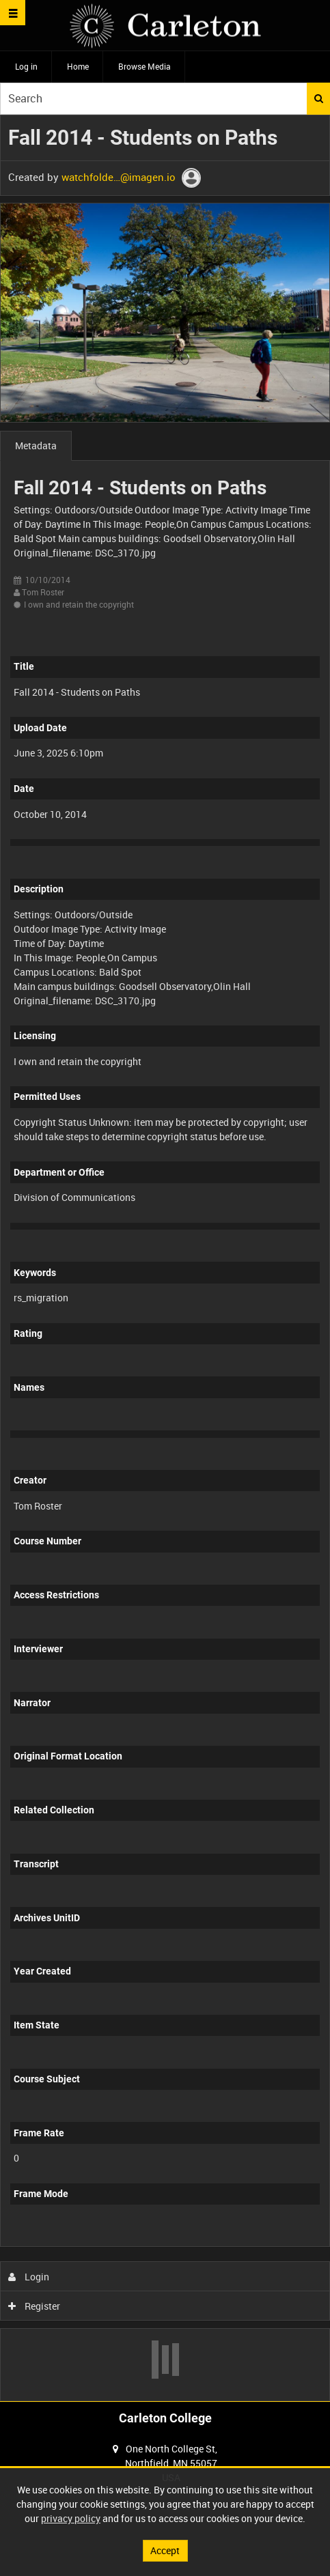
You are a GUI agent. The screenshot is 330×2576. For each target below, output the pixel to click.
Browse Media (144, 66)
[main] (165, 1258)
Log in (26, 66)
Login (29, 2276)
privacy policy (70, 2518)
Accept (165, 2550)
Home (78, 66)
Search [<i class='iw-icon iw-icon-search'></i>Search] (318, 98)
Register (34, 2305)
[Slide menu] (12, 12)
